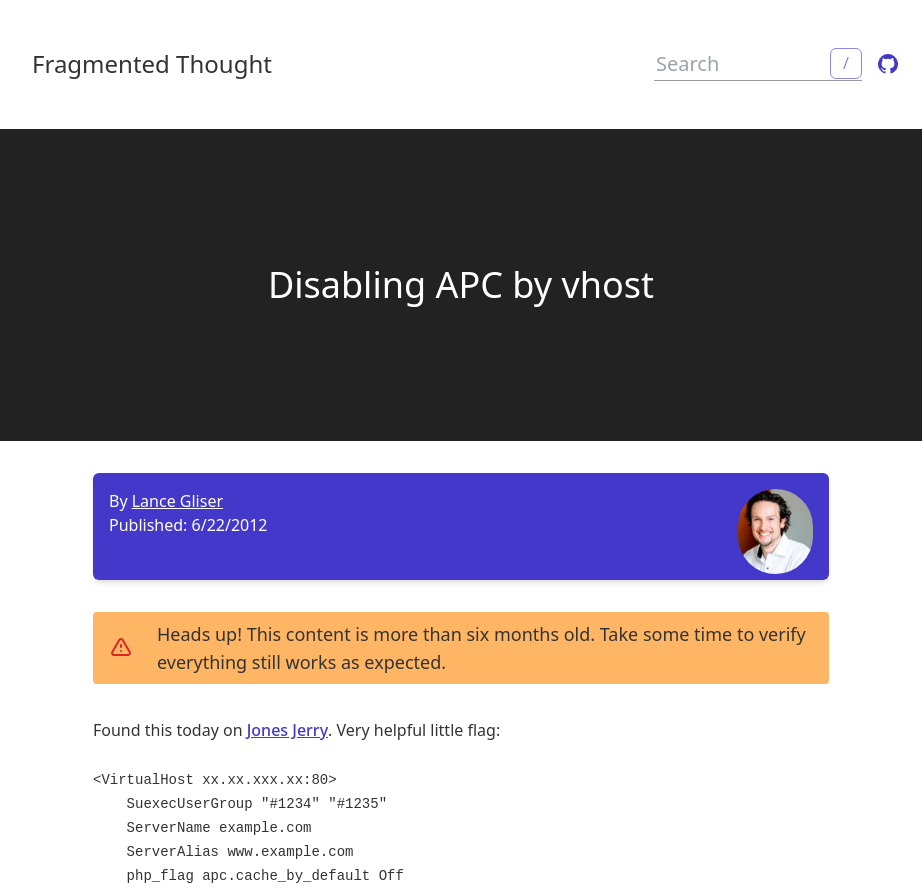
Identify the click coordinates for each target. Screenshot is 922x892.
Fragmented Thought (152, 63)
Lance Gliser (177, 501)
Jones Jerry (287, 730)
